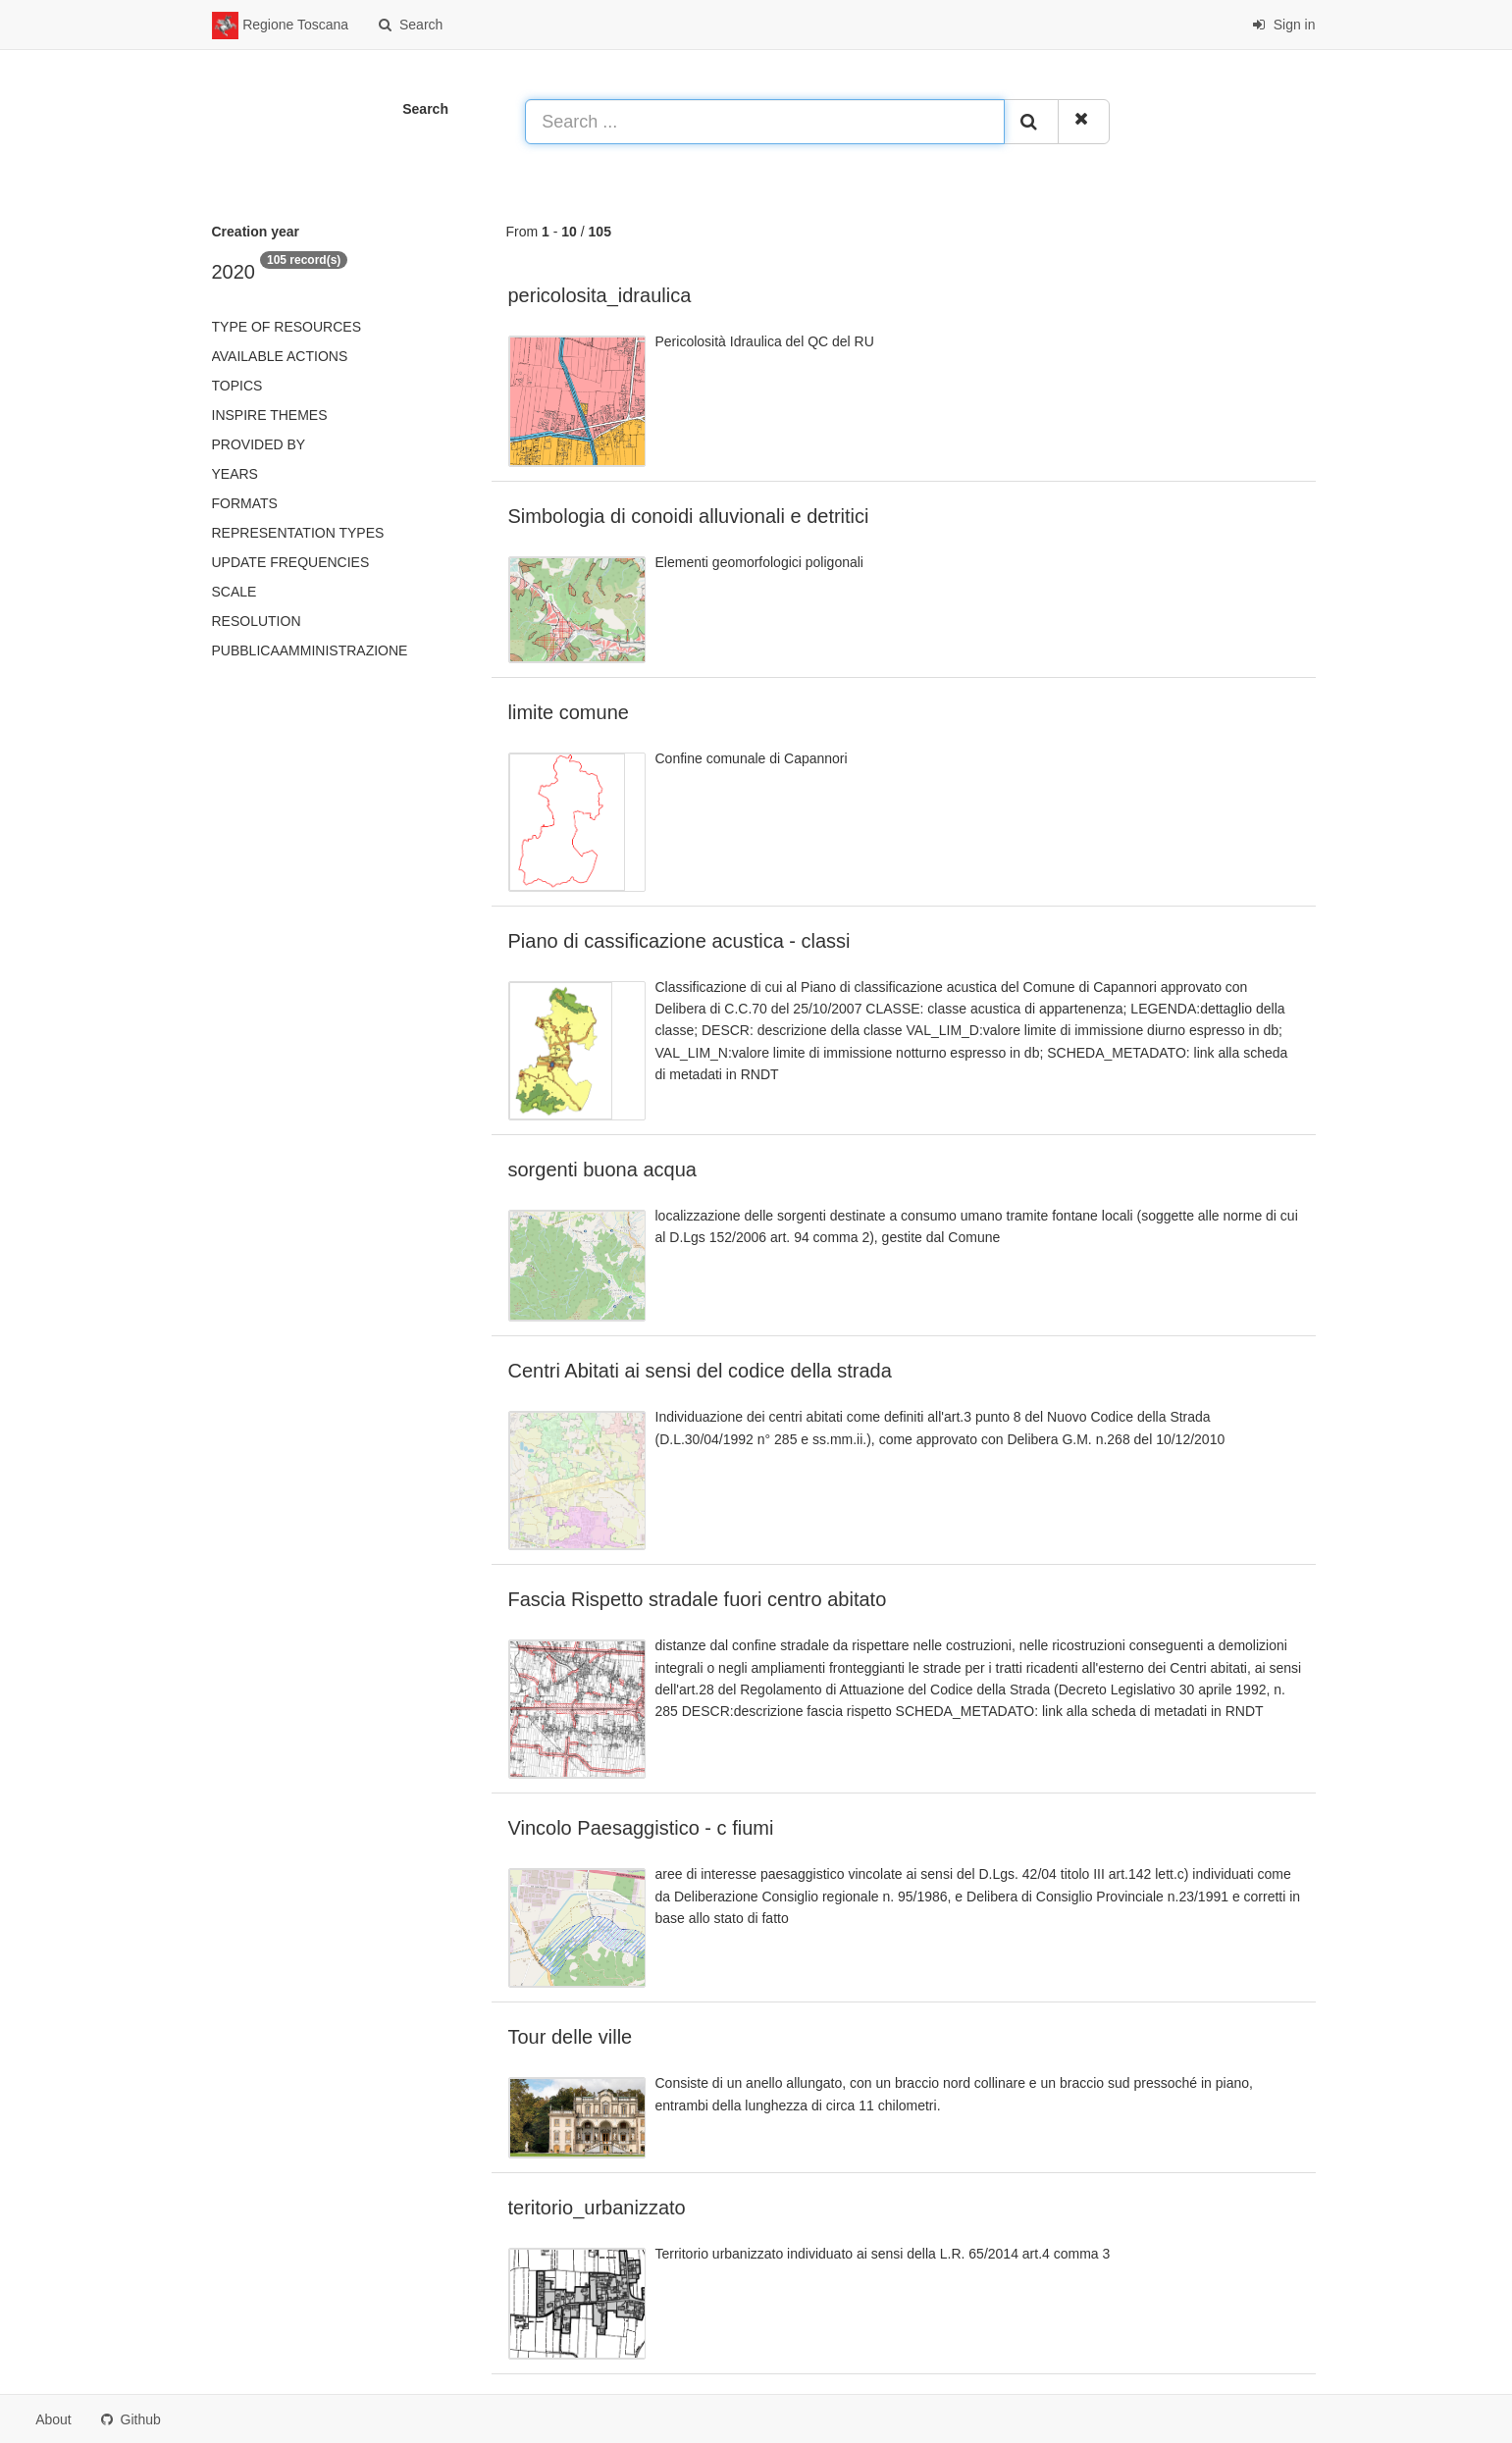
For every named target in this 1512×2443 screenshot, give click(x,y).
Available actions (280, 356)
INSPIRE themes (270, 415)
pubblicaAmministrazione (310, 650)
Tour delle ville (570, 2037)
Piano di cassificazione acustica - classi (679, 941)
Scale (234, 591)
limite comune (568, 712)
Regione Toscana (280, 25)
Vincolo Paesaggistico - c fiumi (641, 1828)
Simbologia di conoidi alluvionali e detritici (688, 516)
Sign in (1284, 24)
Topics (237, 385)
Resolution (256, 621)
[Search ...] (764, 121)
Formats (245, 503)
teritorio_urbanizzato (597, 2207)
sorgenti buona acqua (602, 1169)
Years (235, 474)
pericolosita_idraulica (600, 295)
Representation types (298, 533)
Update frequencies (291, 562)
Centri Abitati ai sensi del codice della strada (700, 1370)
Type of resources (286, 327)
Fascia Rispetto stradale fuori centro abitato (697, 1599)
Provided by (259, 444)
